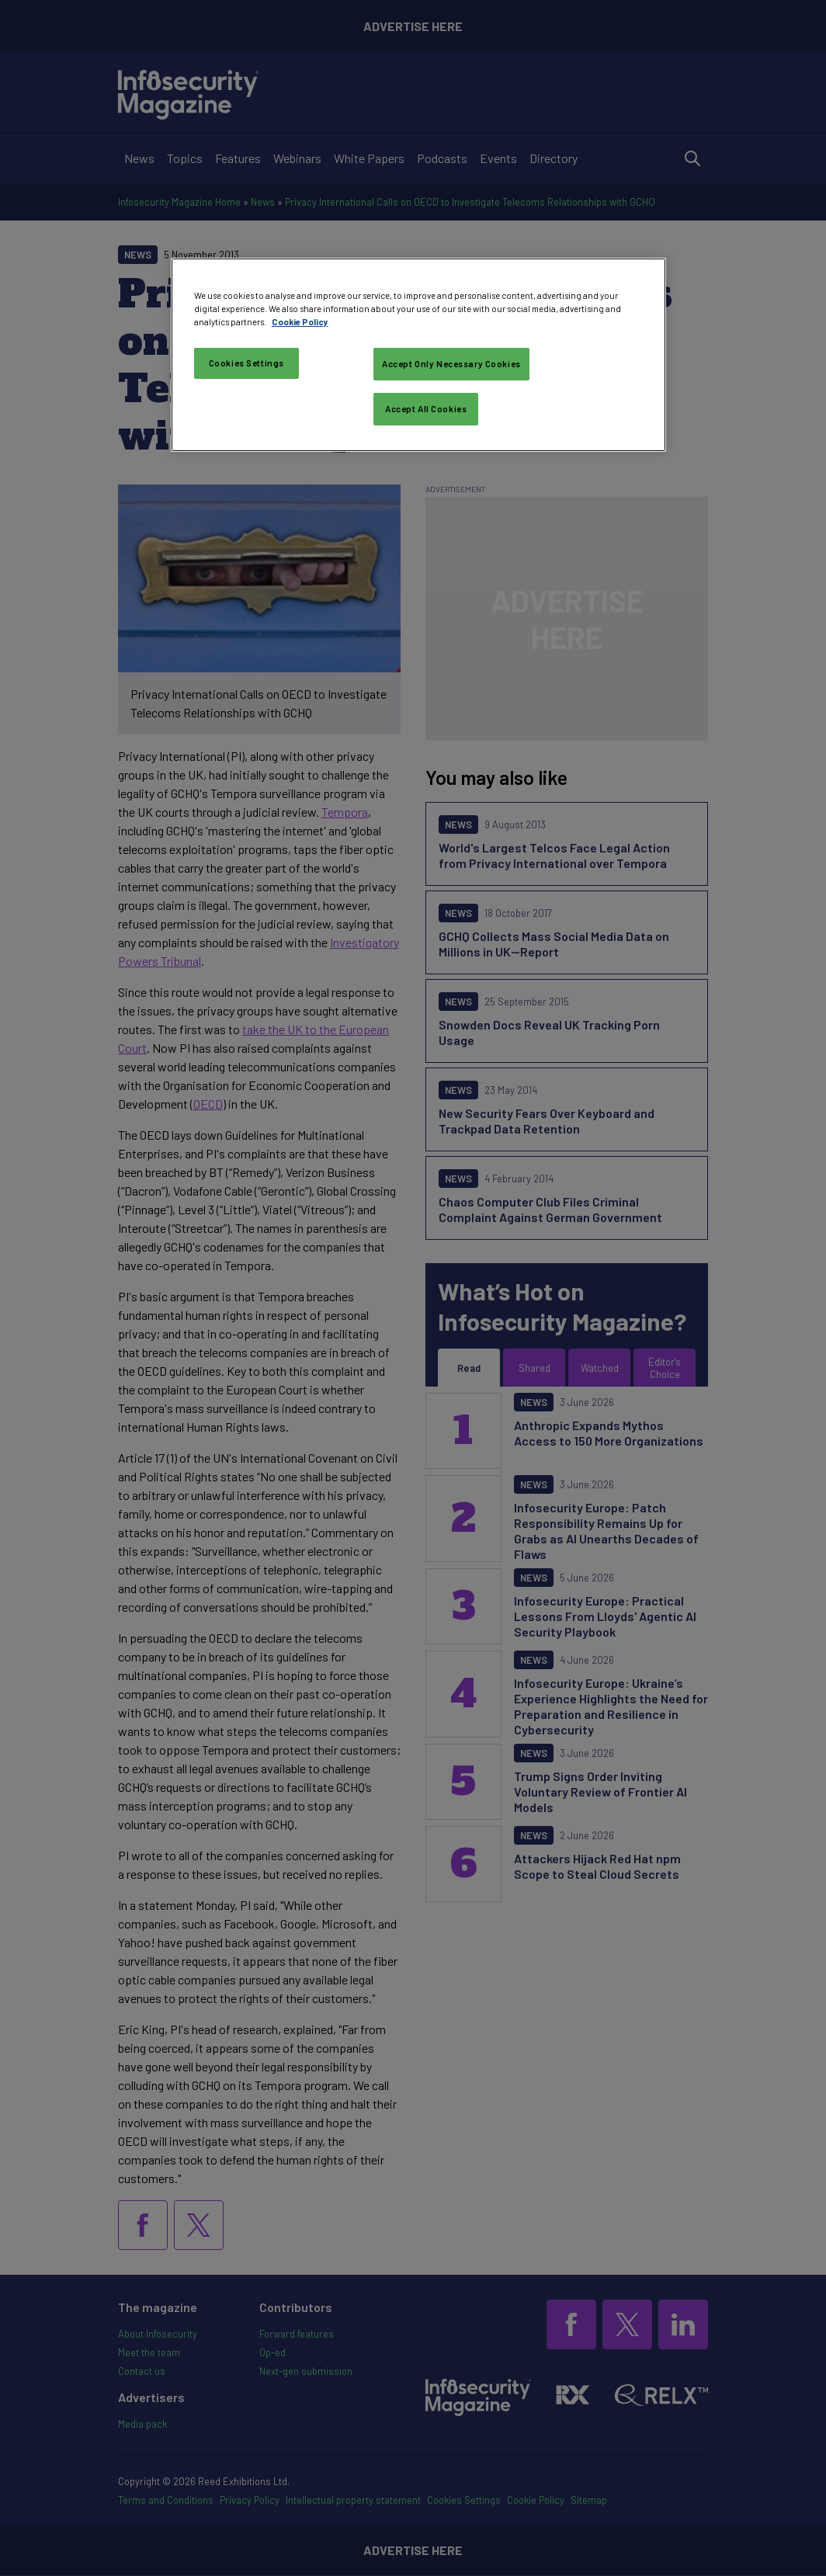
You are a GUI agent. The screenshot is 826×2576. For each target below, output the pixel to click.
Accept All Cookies (426, 409)
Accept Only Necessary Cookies (451, 364)
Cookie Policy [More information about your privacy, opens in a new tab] (300, 322)
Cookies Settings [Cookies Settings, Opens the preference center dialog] (246, 363)
